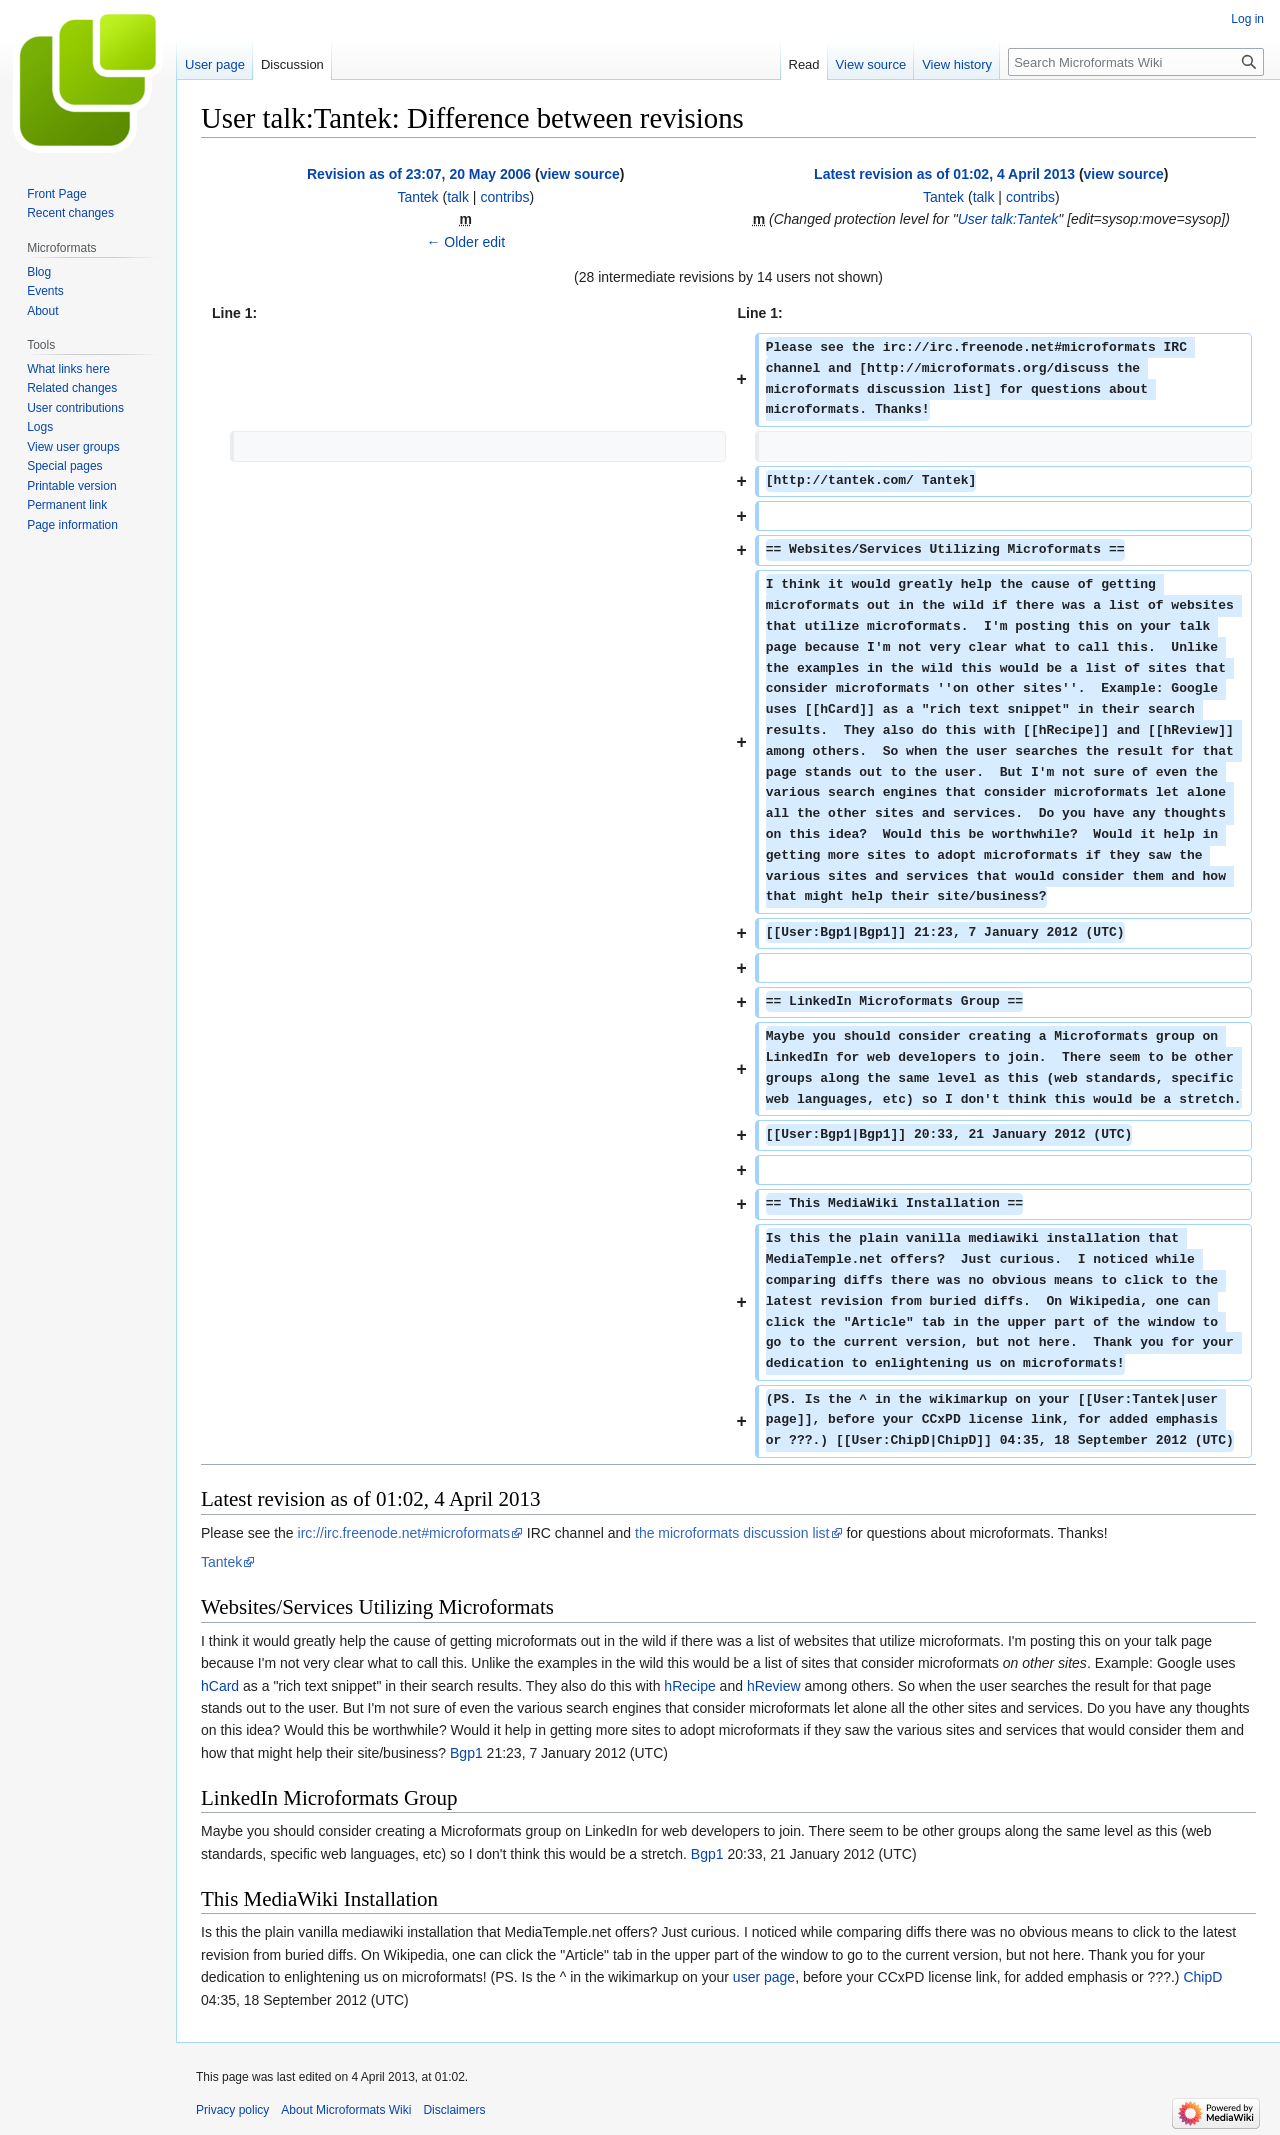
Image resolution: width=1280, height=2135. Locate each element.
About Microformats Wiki (346, 2110)
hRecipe (689, 1686)
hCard (220, 1686)
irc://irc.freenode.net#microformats (404, 1533)
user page (764, 1977)
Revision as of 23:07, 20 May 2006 (419, 174)
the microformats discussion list (732, 1533)
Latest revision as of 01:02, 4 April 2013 (944, 174)
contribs (504, 197)
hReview (774, 1686)
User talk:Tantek (1008, 219)
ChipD (1202, 1977)
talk (458, 197)
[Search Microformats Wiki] (1136, 62)
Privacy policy (232, 2110)
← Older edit (465, 242)
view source (580, 174)
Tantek (221, 1562)
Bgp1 (466, 1753)
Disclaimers (454, 2110)
